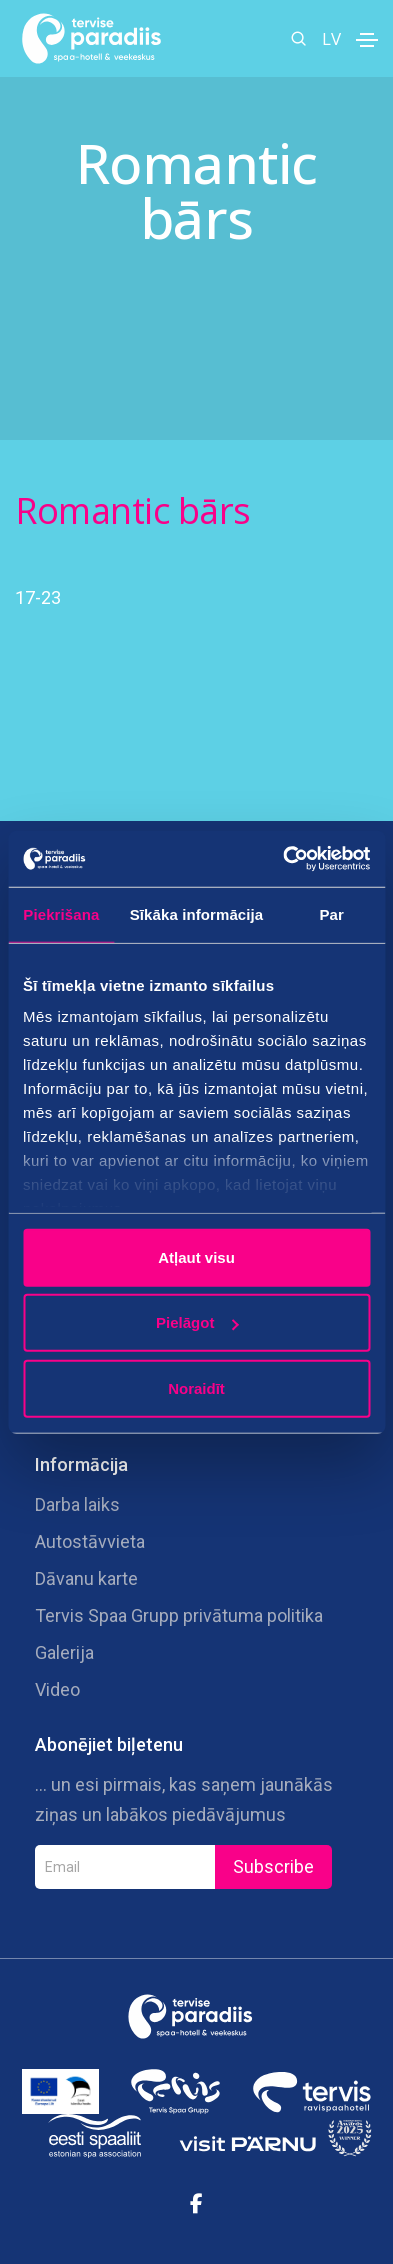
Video (57, 1689)
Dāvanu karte (86, 1578)
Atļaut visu (196, 1256)
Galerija (64, 1652)
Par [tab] (331, 913)
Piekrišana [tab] (61, 913)
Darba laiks (77, 1504)
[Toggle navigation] (367, 40)
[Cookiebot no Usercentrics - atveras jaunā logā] (283, 859)
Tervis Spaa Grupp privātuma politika (179, 1615)
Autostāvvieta (90, 1541)
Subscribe (273, 1866)
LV (331, 38)
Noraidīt (196, 1387)
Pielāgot (197, 1322)
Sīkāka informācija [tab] (197, 913)
